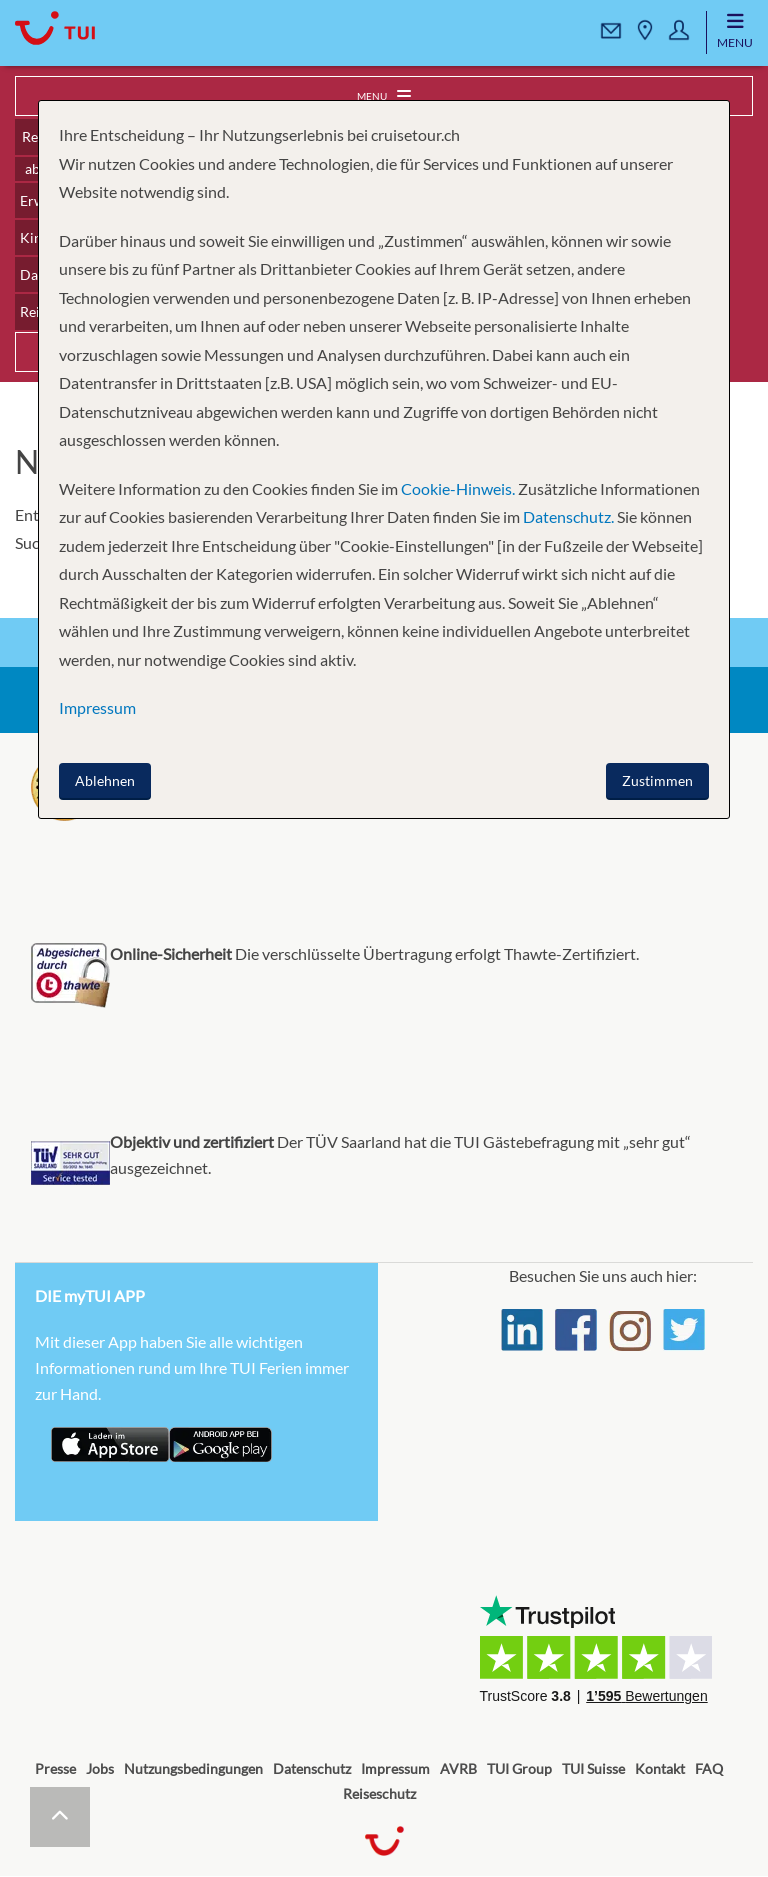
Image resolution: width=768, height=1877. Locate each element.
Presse (55, 1768)
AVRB (458, 1768)
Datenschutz (312, 1768)
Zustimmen (657, 780)
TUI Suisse (593, 1768)
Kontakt (660, 1768)
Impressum (395, 1768)
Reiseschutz (379, 1793)
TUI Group (519, 1768)
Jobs (100, 1768)
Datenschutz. (568, 516)
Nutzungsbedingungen (193, 1768)
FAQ (709, 1768)
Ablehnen (105, 780)
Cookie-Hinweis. (456, 488)
